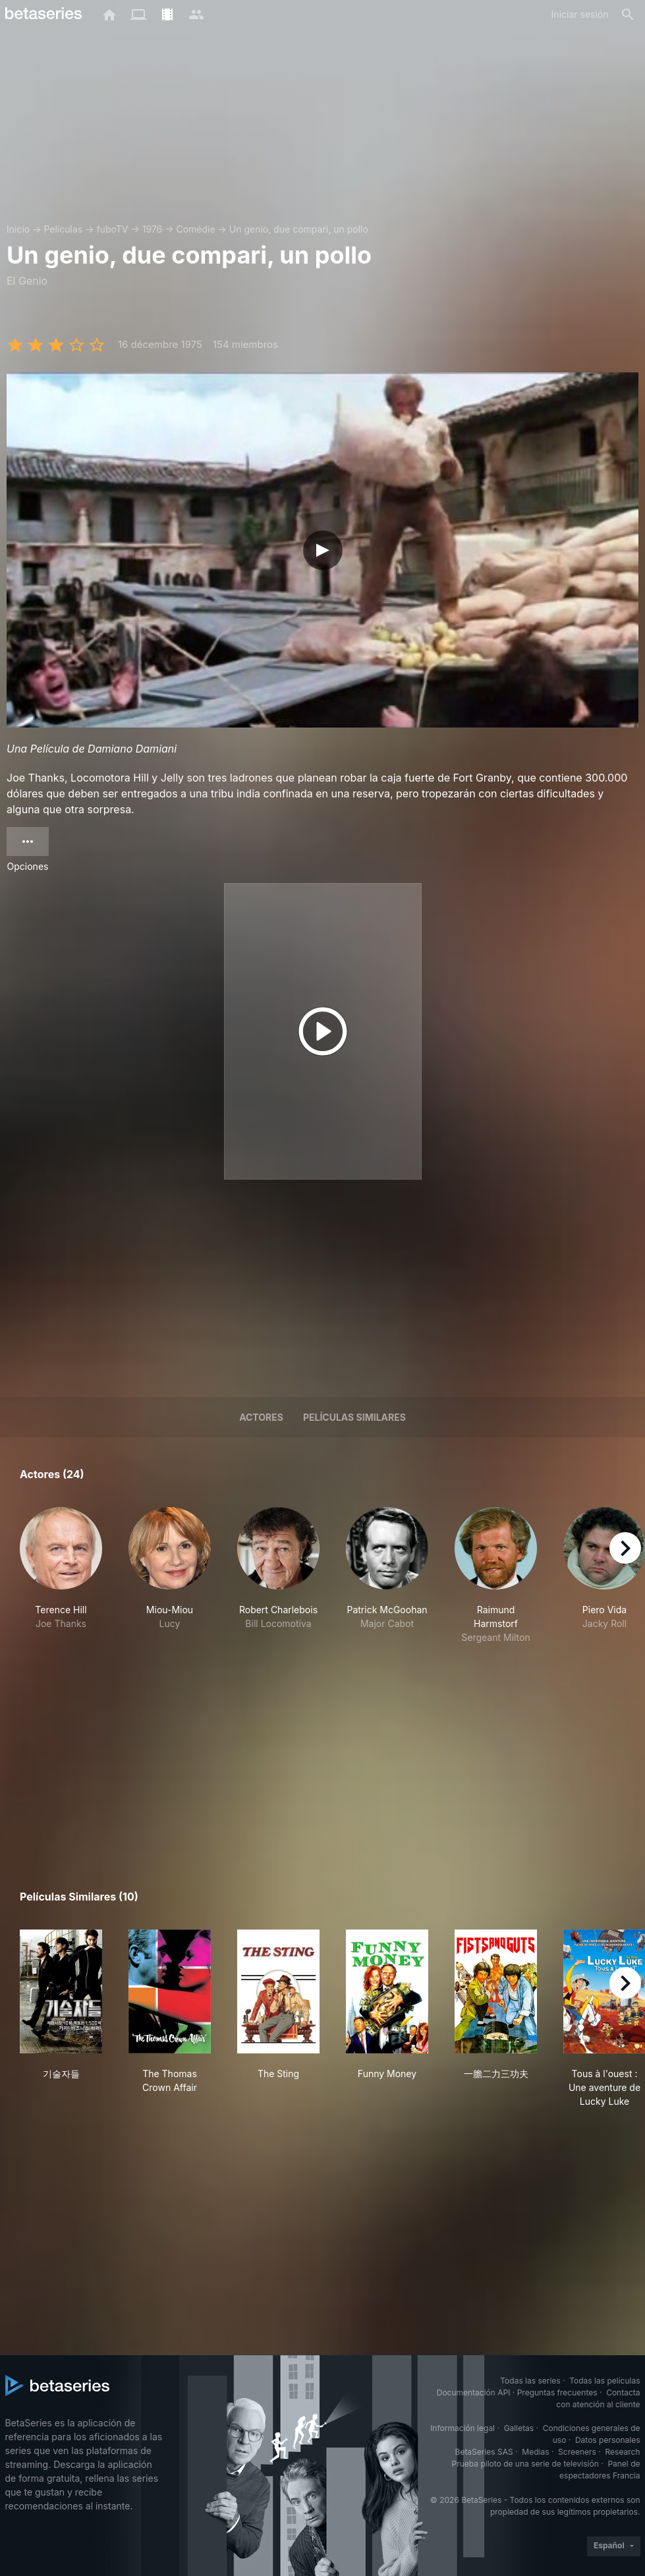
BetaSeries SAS (484, 2452)
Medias (535, 2452)
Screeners (577, 2452)
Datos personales (607, 2440)
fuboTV (112, 229)
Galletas (519, 2428)
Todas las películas (604, 2381)
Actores (261, 1417)
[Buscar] (627, 14)
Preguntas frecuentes (557, 2392)
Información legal (462, 2428)
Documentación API (474, 2392)
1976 (152, 229)
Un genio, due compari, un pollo (298, 229)
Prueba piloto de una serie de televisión (525, 2464)
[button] (61, 1575)
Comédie (195, 229)
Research (622, 2452)
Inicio (18, 229)
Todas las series (530, 2381)
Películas (62, 229)
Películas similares (354, 1417)
